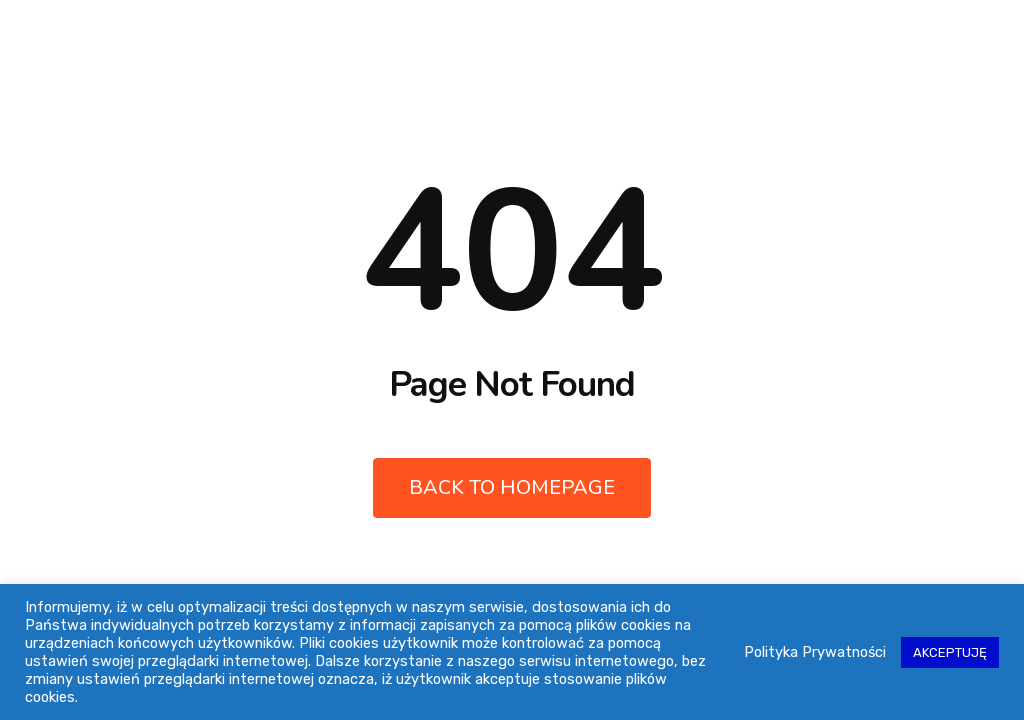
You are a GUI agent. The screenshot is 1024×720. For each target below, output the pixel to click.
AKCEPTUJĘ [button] (950, 652)
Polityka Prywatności (815, 652)
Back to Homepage (512, 487)
